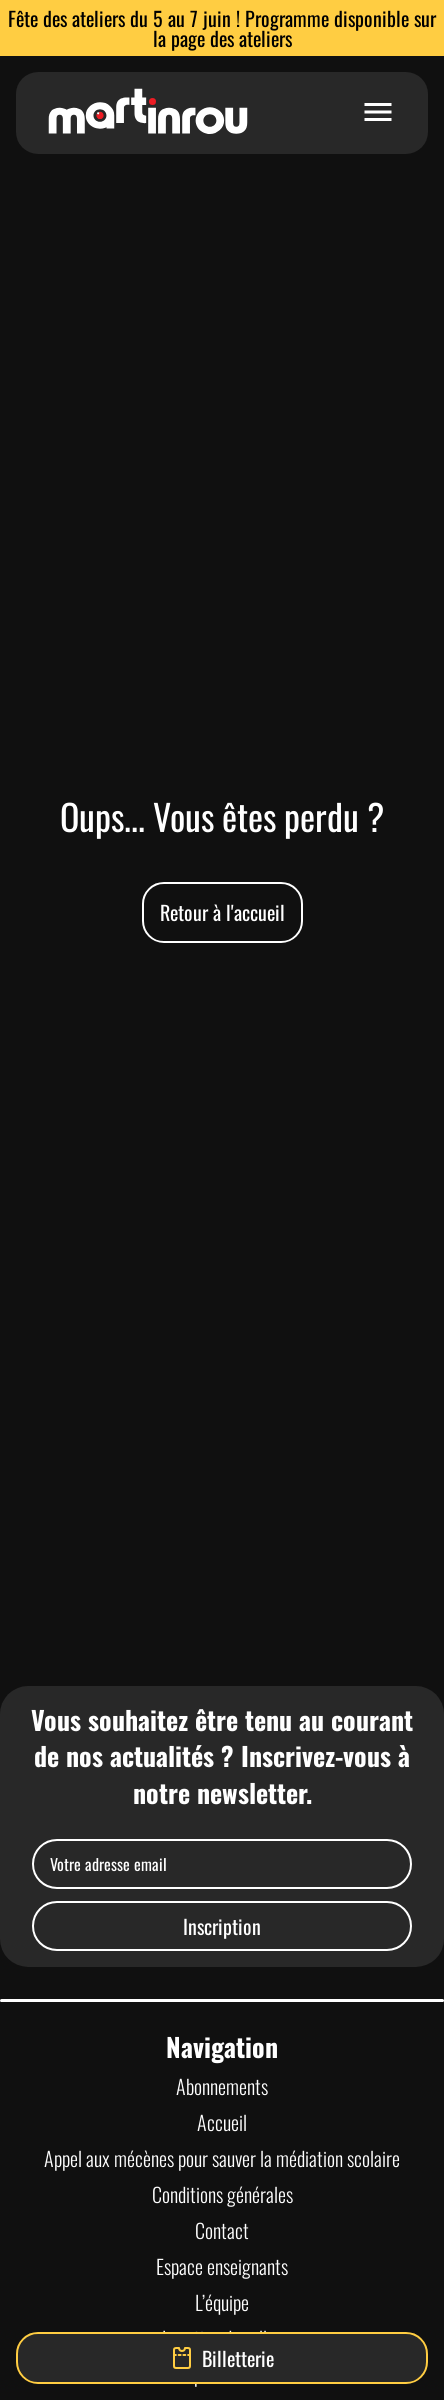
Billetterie (222, 2358)
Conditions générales (222, 2194)
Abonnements (222, 2086)
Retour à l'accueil (222, 912)
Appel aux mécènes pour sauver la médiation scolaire (222, 2158)
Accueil (222, 2122)
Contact (222, 2230)
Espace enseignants (222, 2266)
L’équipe (222, 2302)
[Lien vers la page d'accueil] (148, 113)
